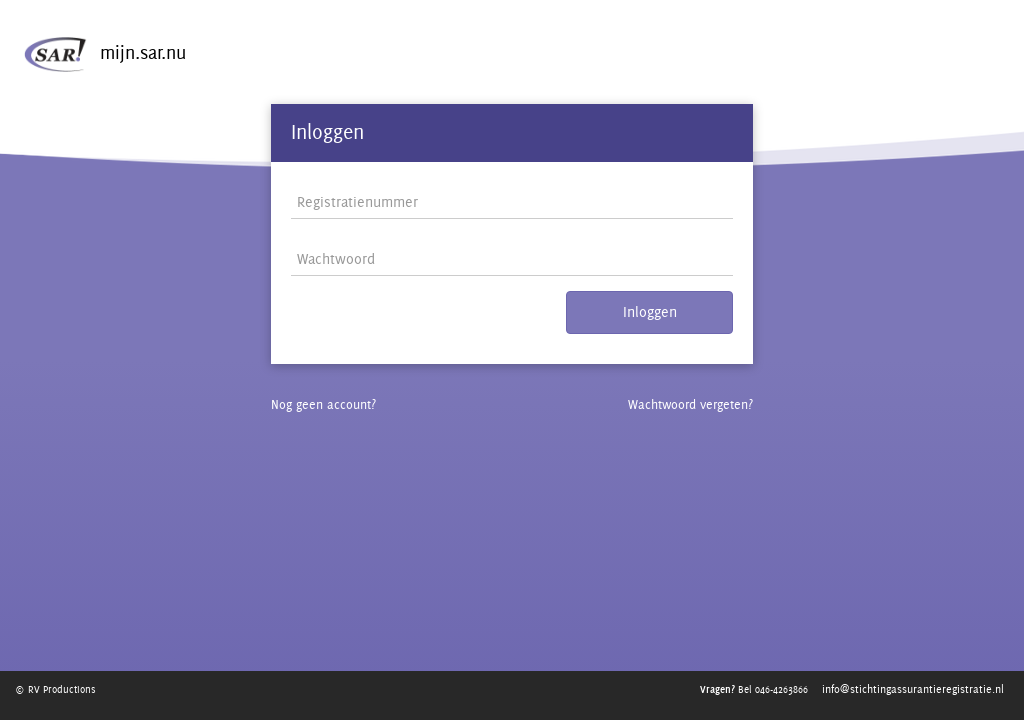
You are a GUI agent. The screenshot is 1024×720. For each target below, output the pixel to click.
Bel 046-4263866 (751, 689)
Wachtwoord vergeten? (684, 419)
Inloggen (650, 326)
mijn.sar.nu (96, 70)
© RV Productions (59, 689)
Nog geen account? (327, 419)
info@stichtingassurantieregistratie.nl (913, 689)
